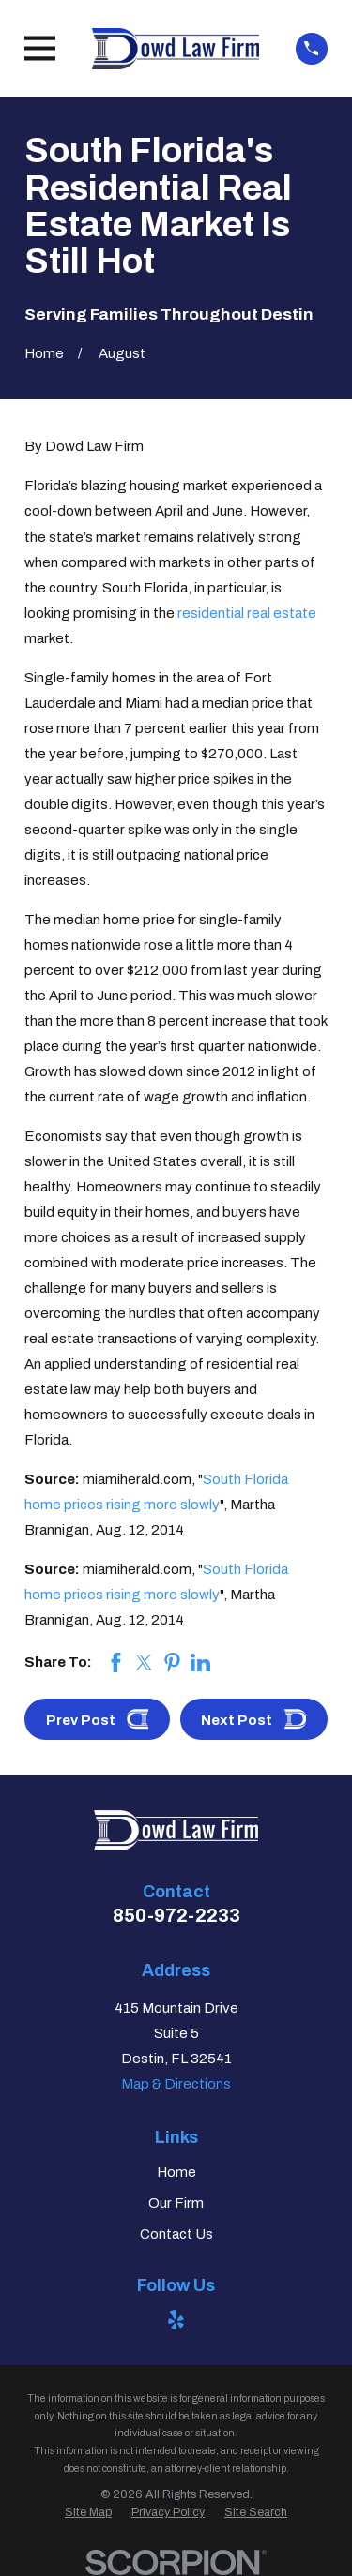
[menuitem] (88, 2513)
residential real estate (246, 613)
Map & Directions (176, 2083)
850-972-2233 (176, 1915)
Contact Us (176, 2233)
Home (176, 2171)
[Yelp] (176, 2319)
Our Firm (176, 2202)
